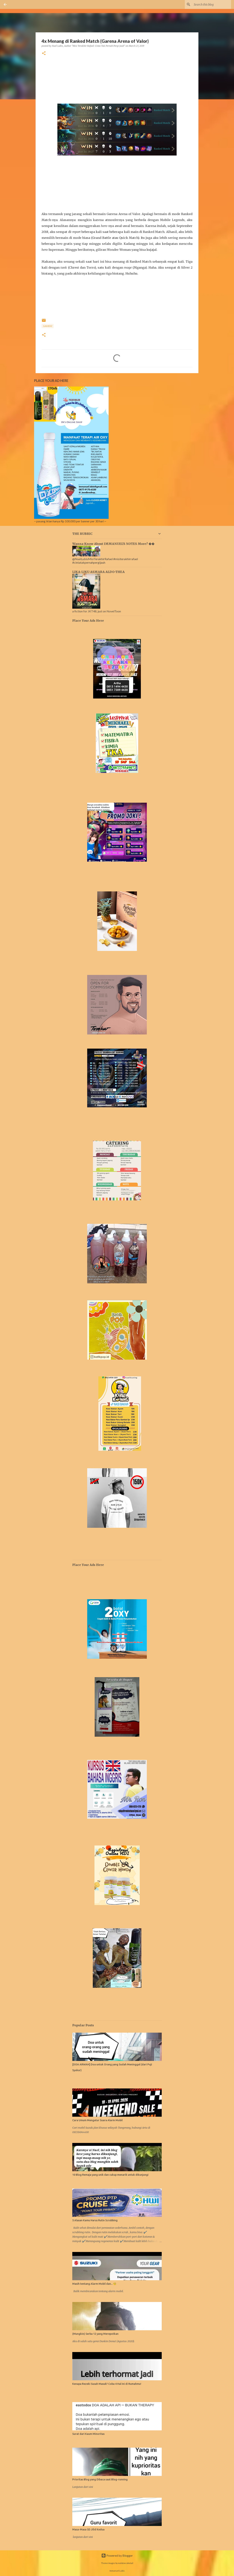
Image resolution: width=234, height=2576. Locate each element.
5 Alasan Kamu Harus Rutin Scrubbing (95, 2220)
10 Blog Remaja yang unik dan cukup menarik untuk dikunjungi (110, 2174)
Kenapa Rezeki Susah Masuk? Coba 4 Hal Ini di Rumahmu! (106, 2383)
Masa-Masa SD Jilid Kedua (88, 2529)
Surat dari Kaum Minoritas (88, 2433)
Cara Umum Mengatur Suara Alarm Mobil (97, 2120)
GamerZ (47, 326)
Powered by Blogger (117, 2555)
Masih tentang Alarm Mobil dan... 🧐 (94, 2283)
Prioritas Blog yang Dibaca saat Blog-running (100, 2479)
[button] (44, 53)
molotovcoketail (125, 2563)
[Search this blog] (211, 4)
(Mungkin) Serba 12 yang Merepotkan (95, 2333)
